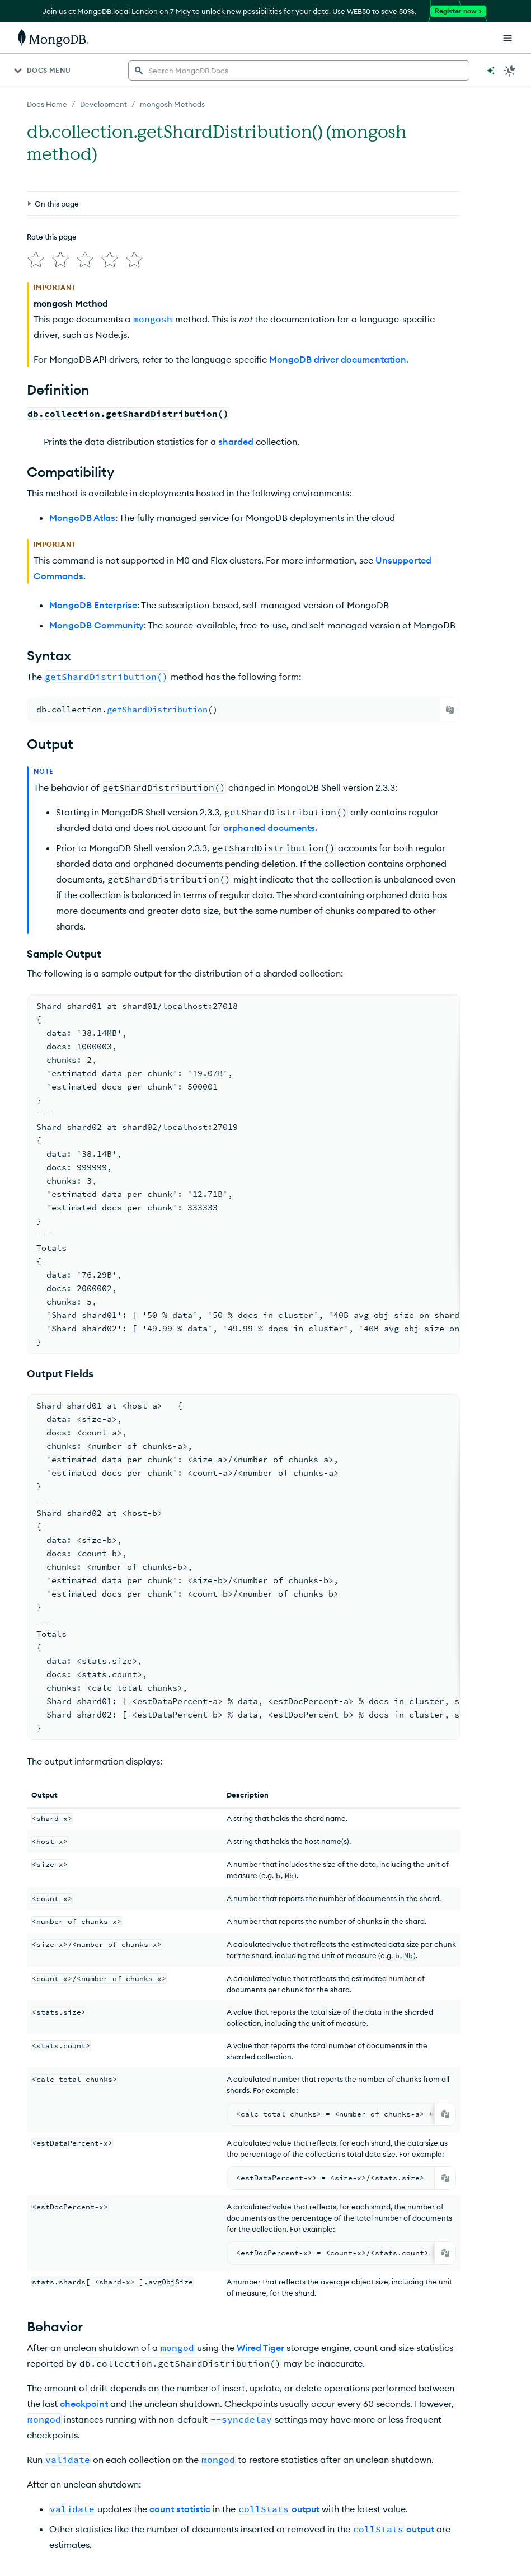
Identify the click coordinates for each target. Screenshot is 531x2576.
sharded (235, 441)
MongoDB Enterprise (93, 605)
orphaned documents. (270, 827)
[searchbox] (298, 70)
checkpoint (84, 2403)
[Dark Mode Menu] (510, 70)
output (305, 2508)
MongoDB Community (96, 625)
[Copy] (450, 709)
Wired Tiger (260, 2347)
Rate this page (52, 236)
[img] (36, 260)
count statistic (179, 2508)
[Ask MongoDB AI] (491, 70)
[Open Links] (507, 38)
